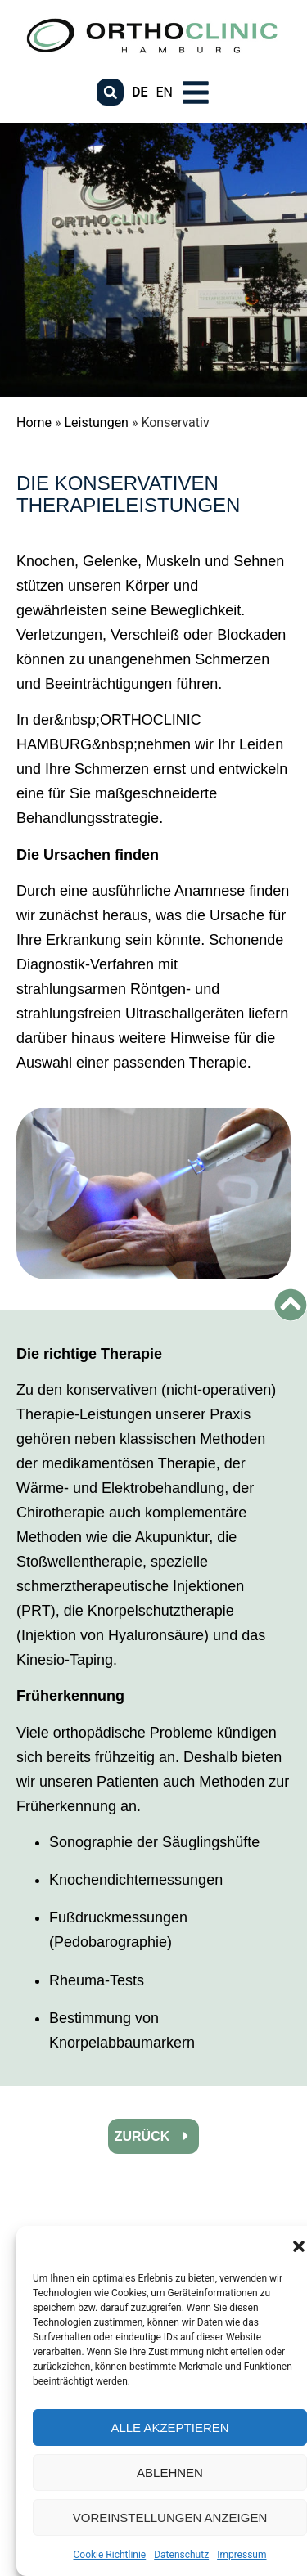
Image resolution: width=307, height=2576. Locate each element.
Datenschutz (181, 2554)
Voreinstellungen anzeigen (170, 2517)
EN (164, 92)
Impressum (241, 2554)
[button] (299, 2246)
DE (139, 92)
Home (34, 422)
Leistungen (97, 422)
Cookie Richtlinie (110, 2554)
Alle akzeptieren (169, 2427)
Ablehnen (170, 2472)
